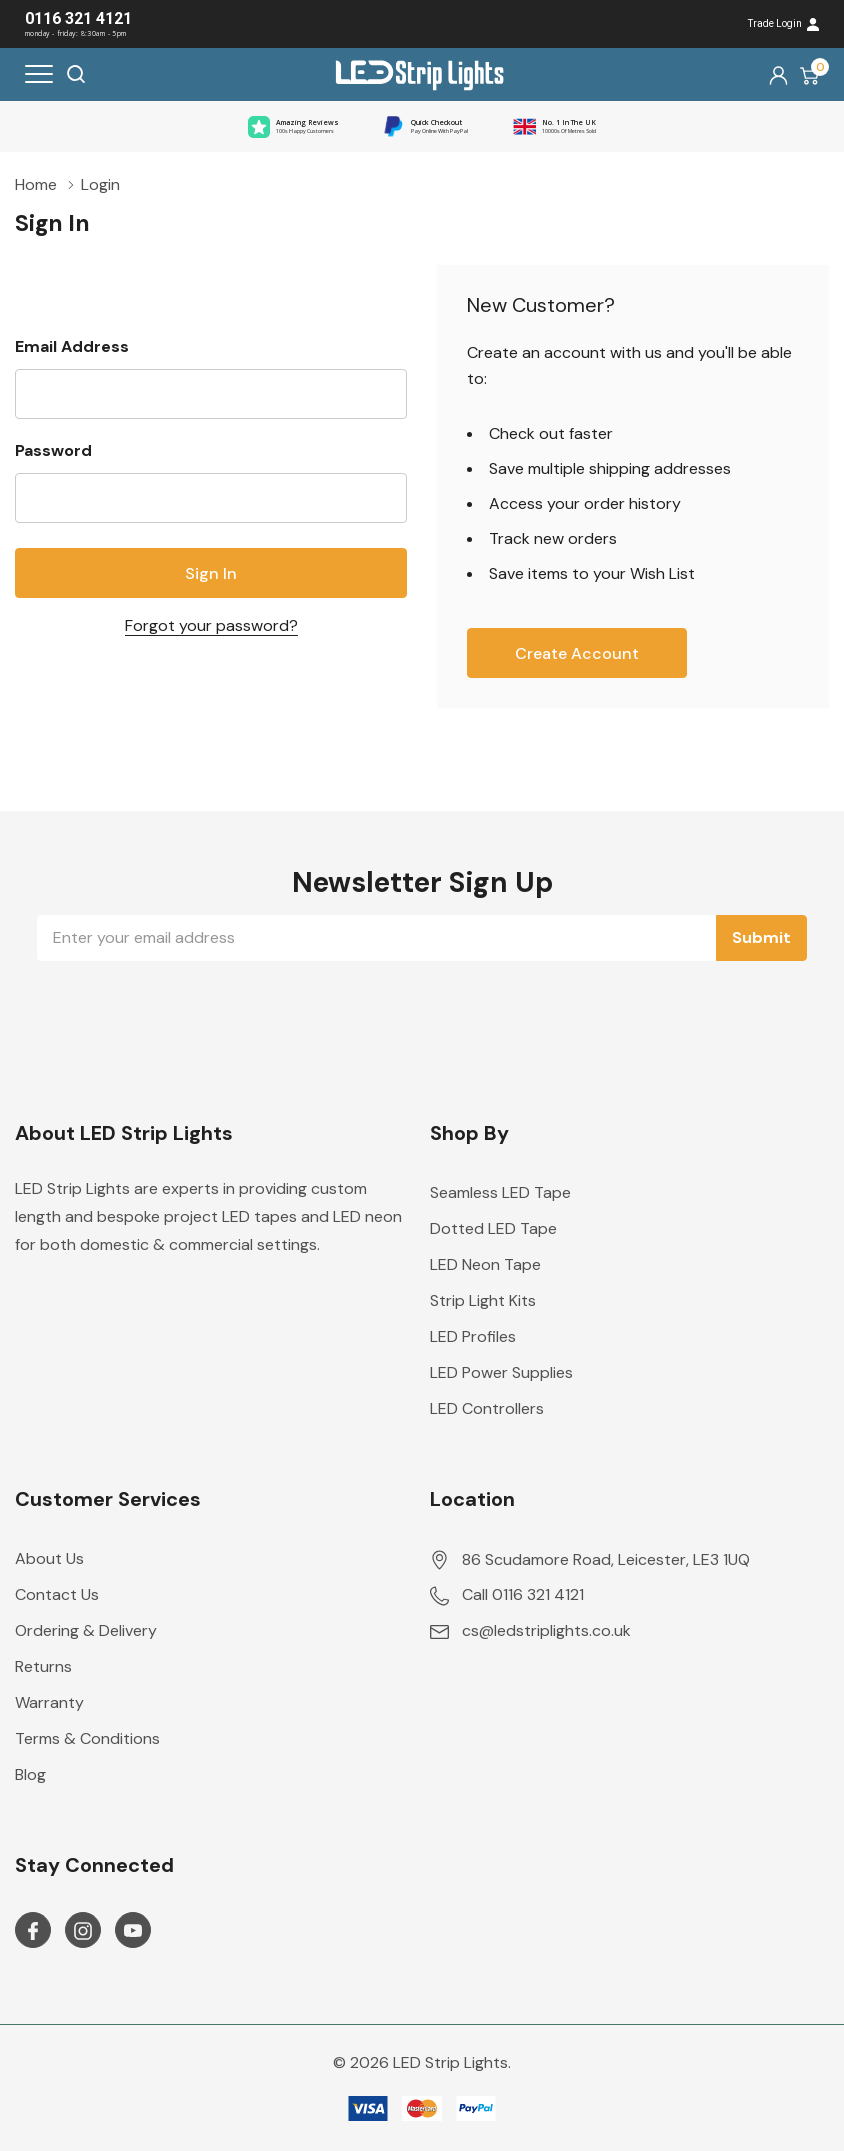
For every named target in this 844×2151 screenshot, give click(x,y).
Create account (577, 653)
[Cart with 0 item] (809, 75)
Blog (30, 1774)
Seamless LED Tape (500, 1192)
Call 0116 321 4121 (523, 1594)
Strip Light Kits (483, 1300)
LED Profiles (473, 1336)
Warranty (49, 1702)
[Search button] (76, 74)
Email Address (72, 346)
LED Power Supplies (501, 1372)
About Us (49, 1558)
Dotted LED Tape (493, 1228)
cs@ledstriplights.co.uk (546, 1630)
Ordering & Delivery (86, 1630)
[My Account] (778, 74)
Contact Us (57, 1594)
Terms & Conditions (87, 1738)
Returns (43, 1666)
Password (53, 450)
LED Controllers (487, 1408)
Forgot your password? (211, 625)
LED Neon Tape (485, 1264)
